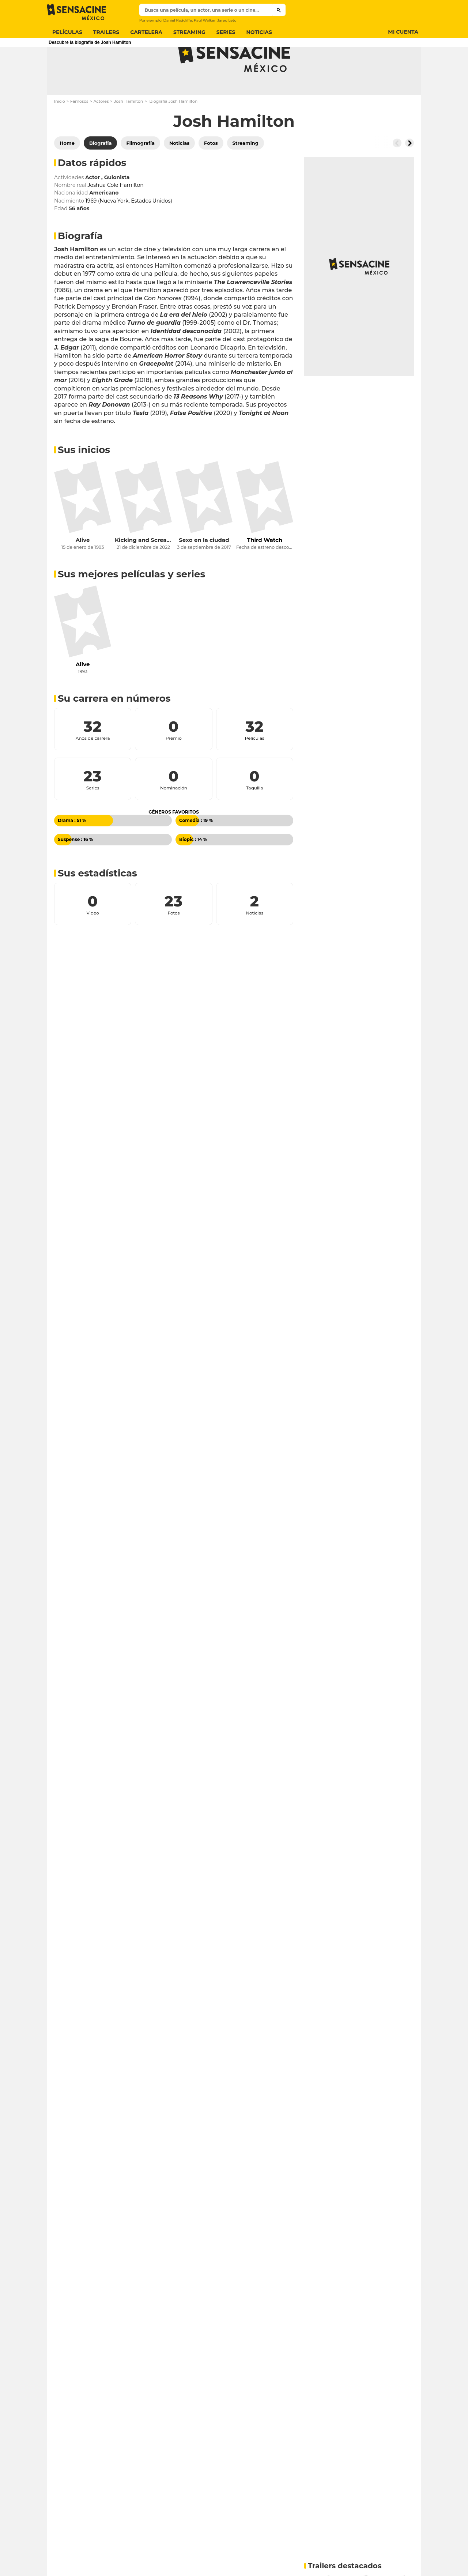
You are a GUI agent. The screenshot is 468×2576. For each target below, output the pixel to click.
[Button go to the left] (397, 171)
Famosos (79, 130)
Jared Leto (226, 20)
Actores (101, 130)
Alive (83, 568)
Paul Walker (205, 20)
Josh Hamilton (128, 130)
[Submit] (278, 10)
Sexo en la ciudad (204, 568)
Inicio (59, 130)
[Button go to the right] (409, 171)
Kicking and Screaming (143, 568)
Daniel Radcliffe (177, 20)
